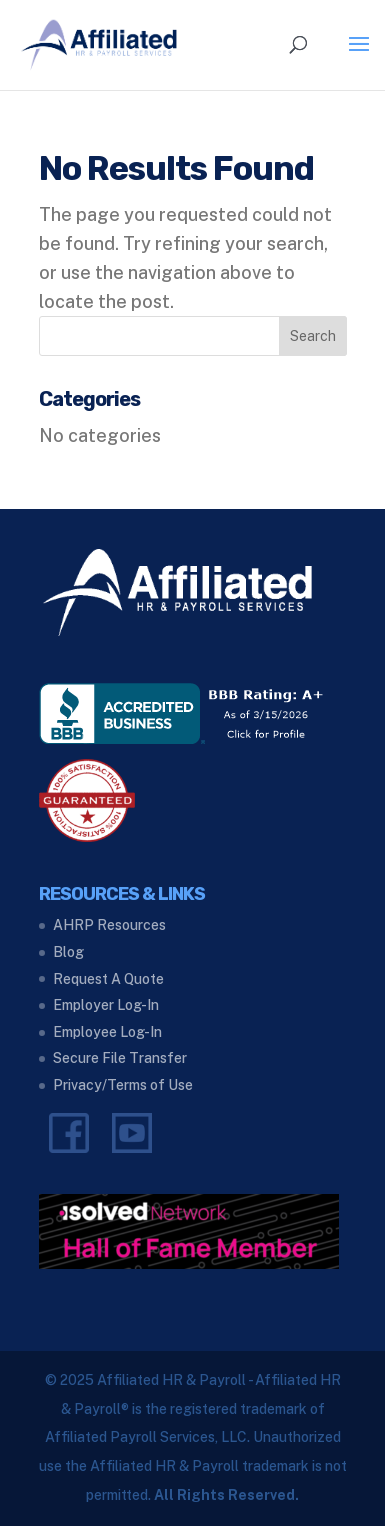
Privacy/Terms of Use (123, 1085)
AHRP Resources (109, 925)
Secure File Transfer (120, 1058)
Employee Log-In (107, 1032)
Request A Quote (108, 979)
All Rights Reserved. (226, 1495)
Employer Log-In (106, 1005)
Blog (68, 952)
